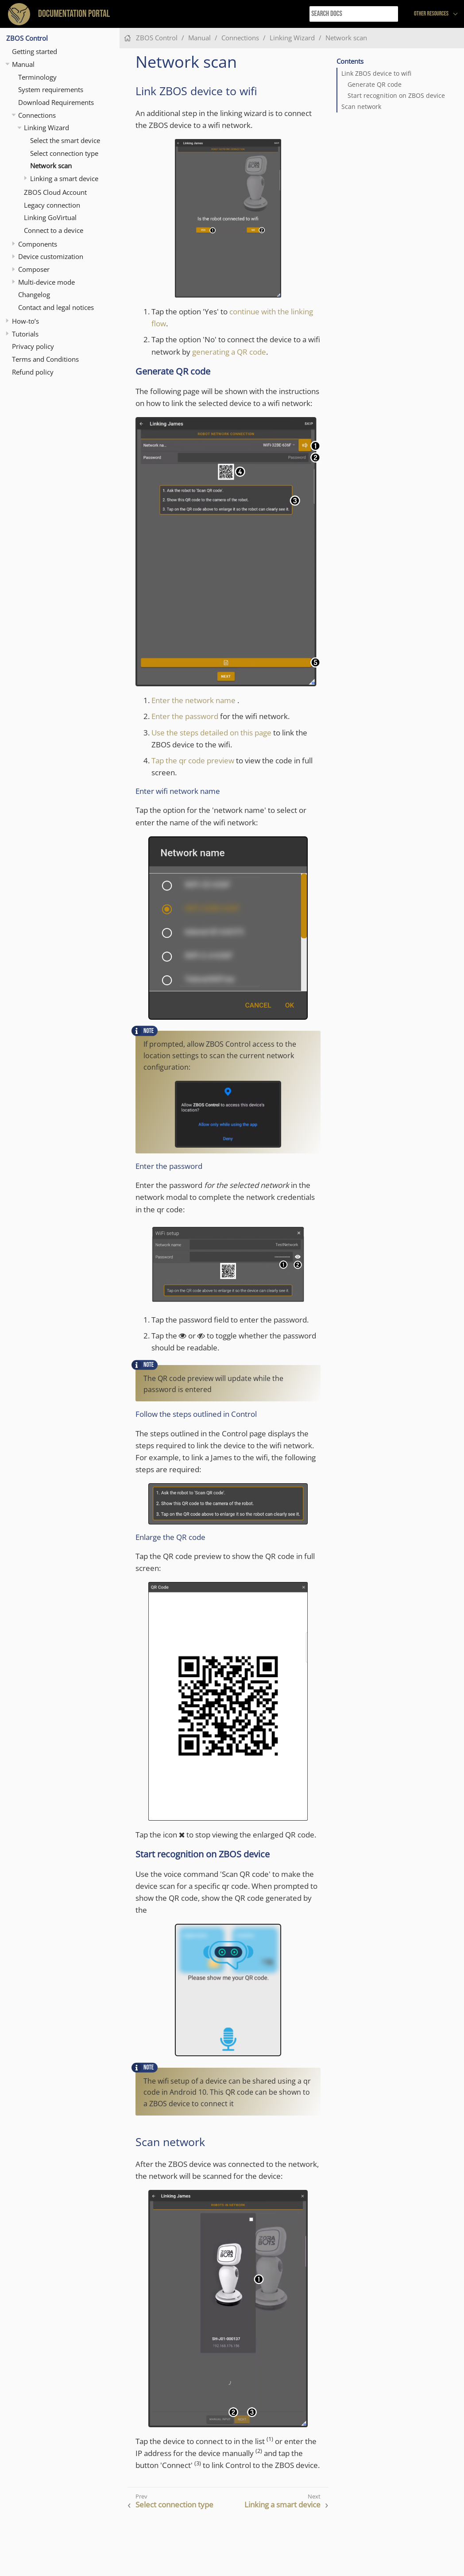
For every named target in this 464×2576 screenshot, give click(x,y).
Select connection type (64, 153)
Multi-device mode (46, 282)
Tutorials (25, 334)
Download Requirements (56, 102)
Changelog (34, 294)
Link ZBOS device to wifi (376, 73)
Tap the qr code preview (192, 760)
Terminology (37, 77)
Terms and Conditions (45, 359)
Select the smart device (65, 140)
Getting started (34, 51)
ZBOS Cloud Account (55, 192)
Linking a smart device (64, 178)
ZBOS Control (27, 38)
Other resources (431, 13)
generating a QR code (229, 352)
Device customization (50, 256)
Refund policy (33, 372)
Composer (34, 269)
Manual (23, 64)
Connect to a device (53, 230)
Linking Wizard (46, 127)
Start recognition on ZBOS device (396, 96)
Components (37, 244)
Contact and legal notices (56, 307)
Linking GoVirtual (50, 217)
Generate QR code (375, 85)
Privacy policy (33, 346)
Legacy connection (52, 205)
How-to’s (25, 321)
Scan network (361, 107)
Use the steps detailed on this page (211, 732)
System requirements (50, 89)
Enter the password (184, 716)
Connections (37, 115)
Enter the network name (193, 700)
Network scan (51, 165)
